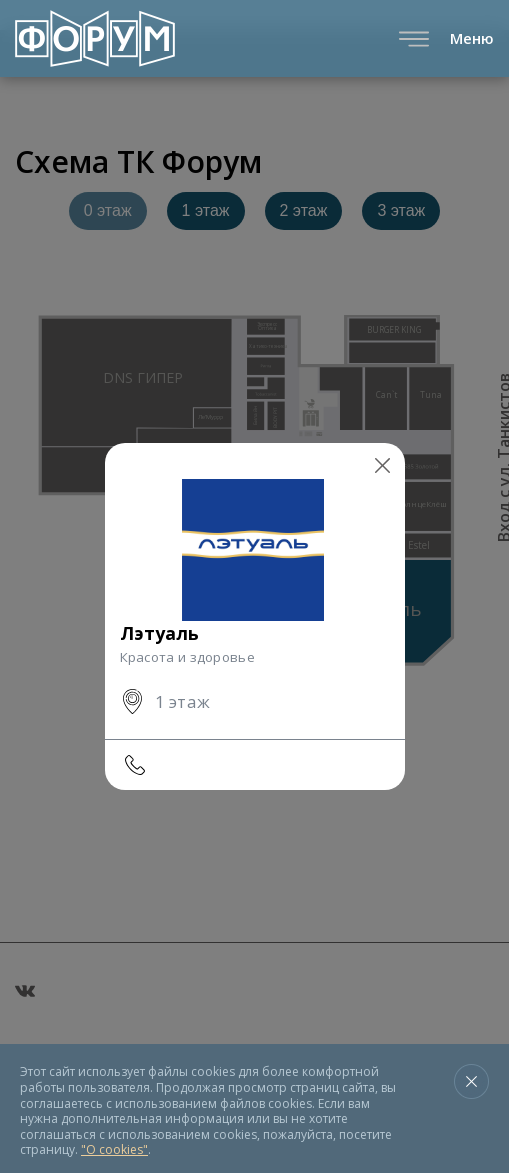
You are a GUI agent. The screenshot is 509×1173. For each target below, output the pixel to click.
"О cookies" (114, 1149)
